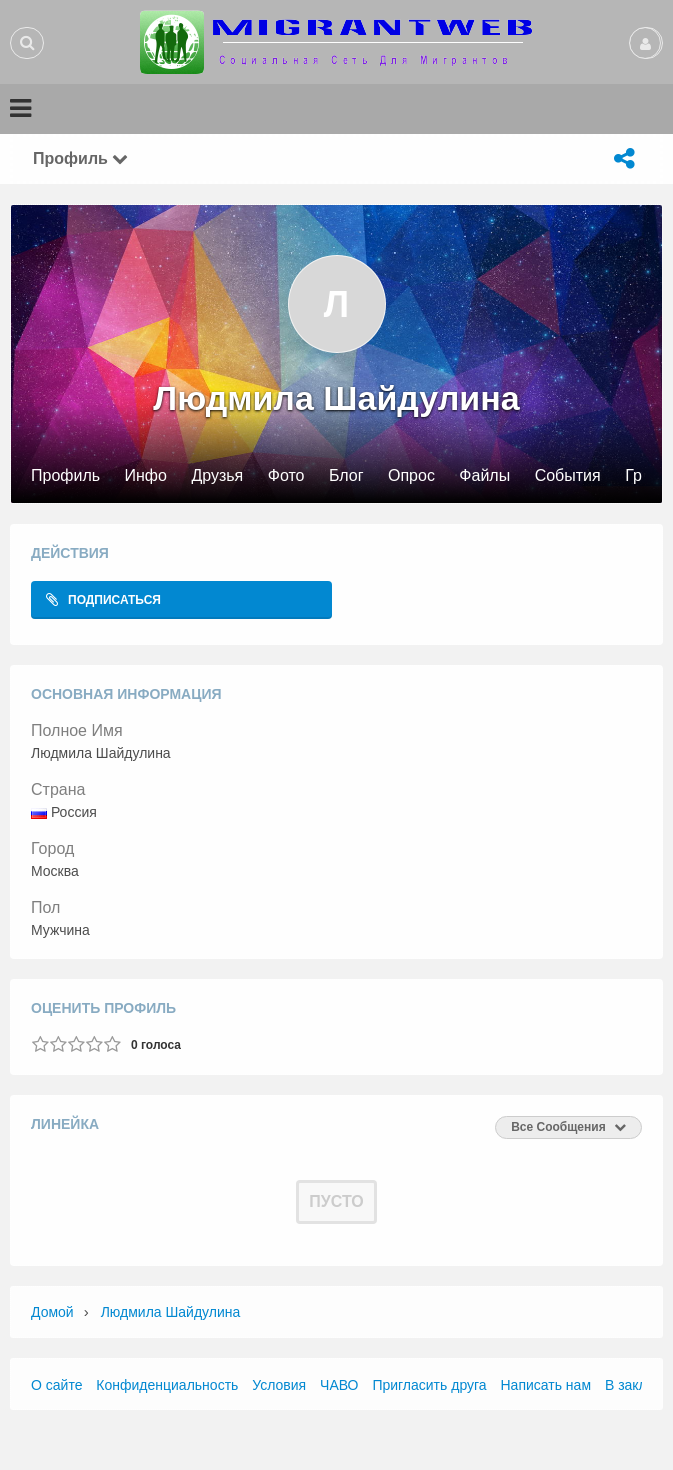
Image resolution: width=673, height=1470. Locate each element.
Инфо (146, 476)
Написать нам (546, 1385)
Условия (279, 1385)
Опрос (411, 476)
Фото (286, 476)
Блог (346, 476)
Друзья (217, 476)
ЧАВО (339, 1385)
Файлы (484, 476)
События (568, 476)
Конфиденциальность (167, 1385)
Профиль (65, 476)
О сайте (56, 1385)
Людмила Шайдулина (171, 1312)
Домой (52, 1312)
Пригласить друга (429, 1385)
